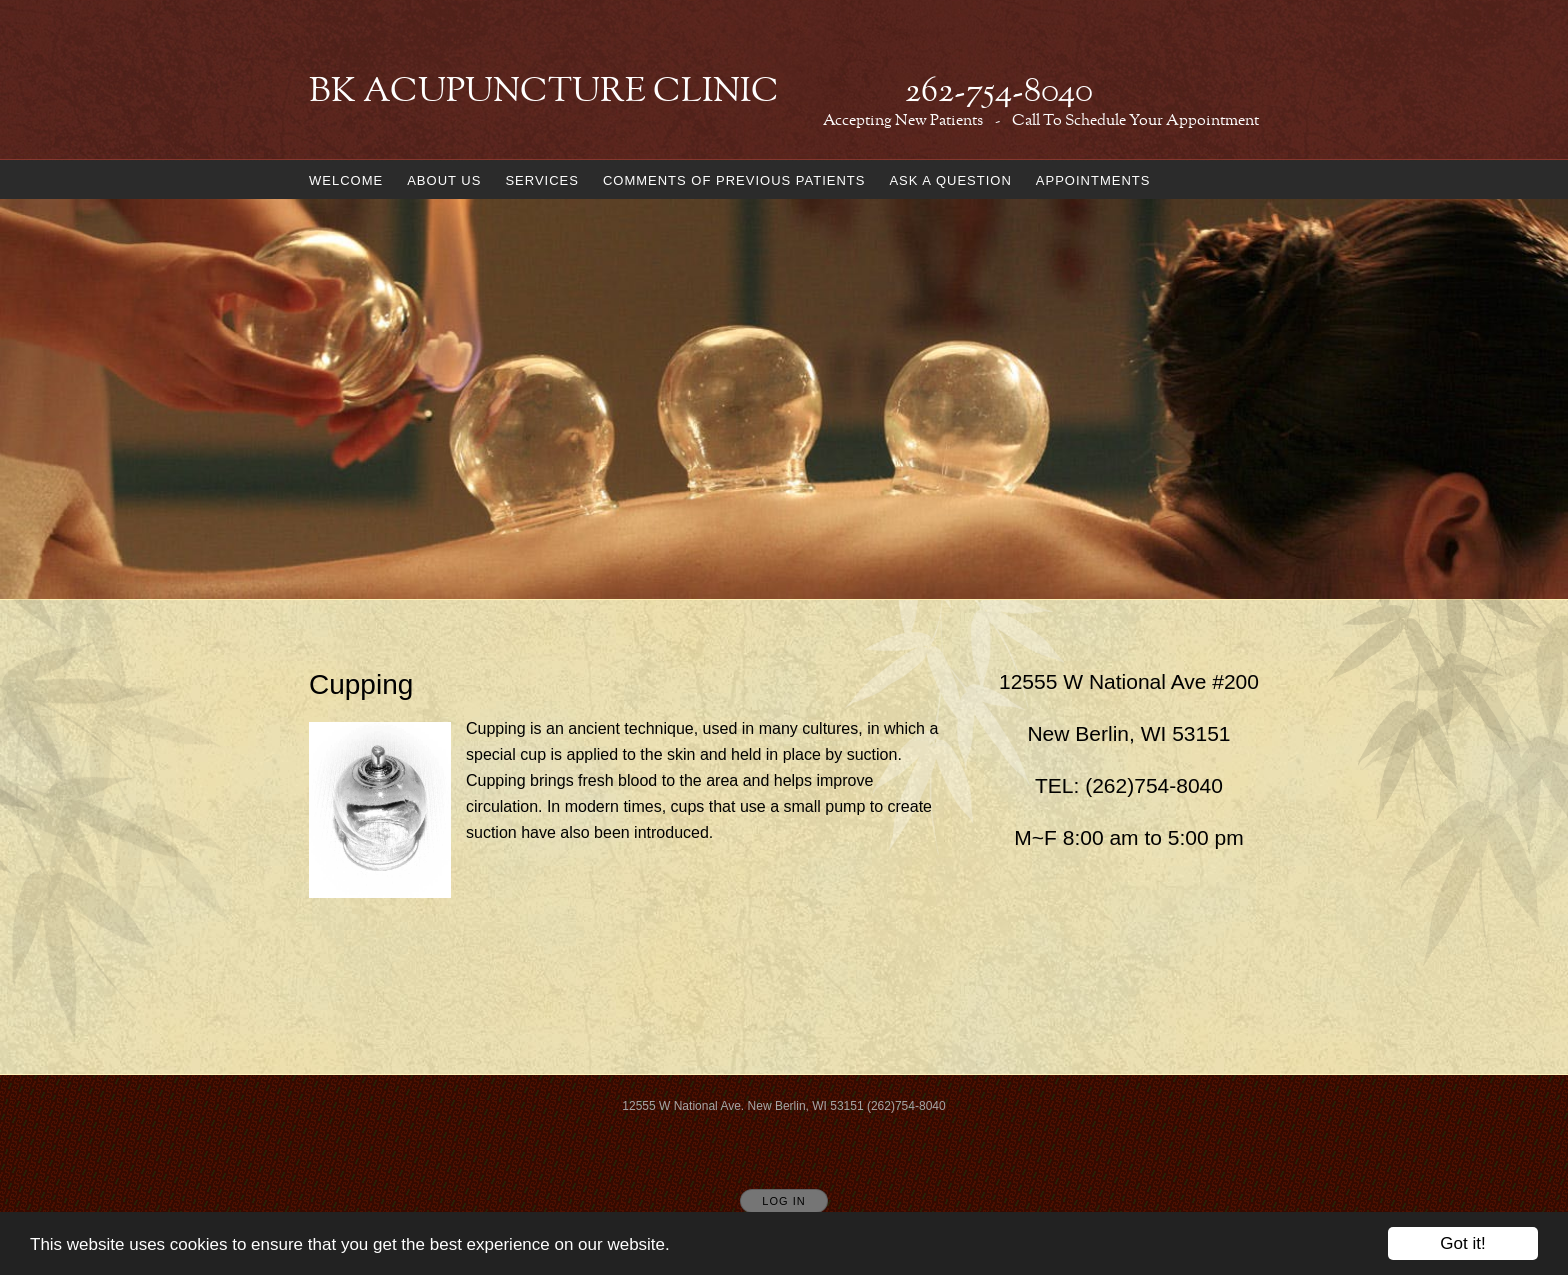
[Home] (701, 93)
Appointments (1093, 180)
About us (444, 180)
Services (542, 180)
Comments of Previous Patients (734, 180)
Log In (783, 1201)
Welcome (346, 180)
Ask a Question (950, 180)
